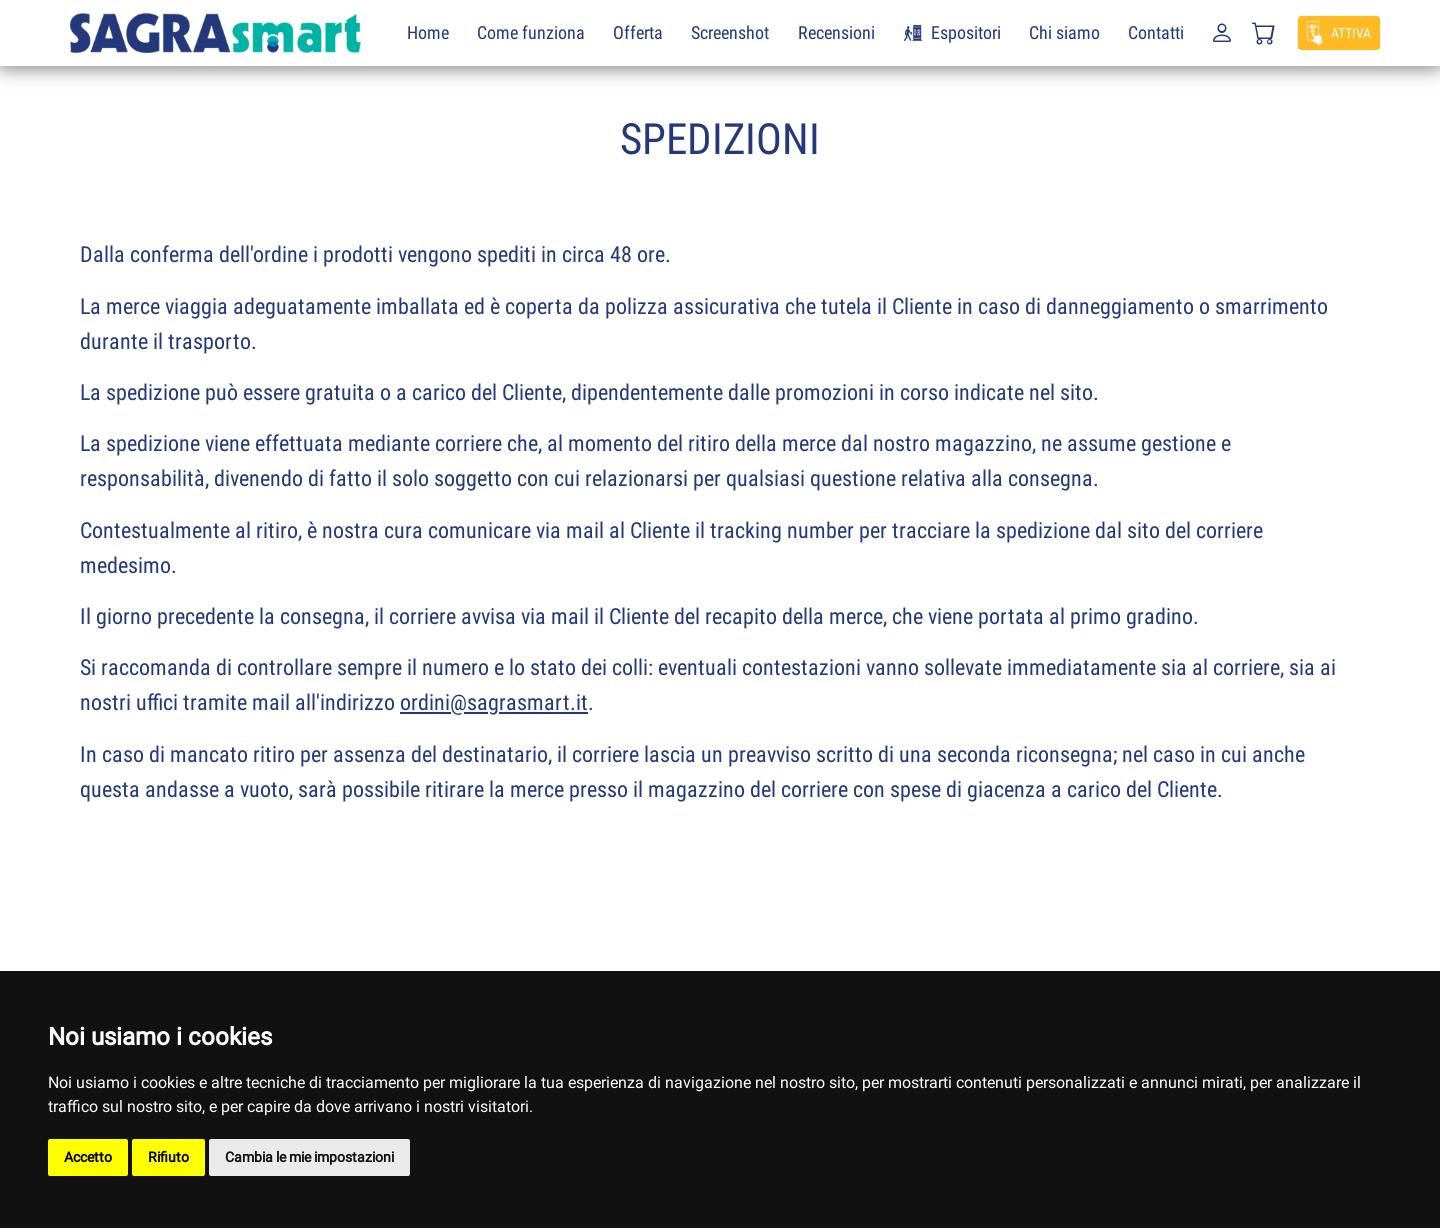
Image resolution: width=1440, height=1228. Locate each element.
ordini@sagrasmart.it (494, 702)
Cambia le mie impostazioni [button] (309, 1157)
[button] (1220, 40)
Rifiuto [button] (168, 1157)
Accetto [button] (88, 1157)
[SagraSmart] (215, 31)
